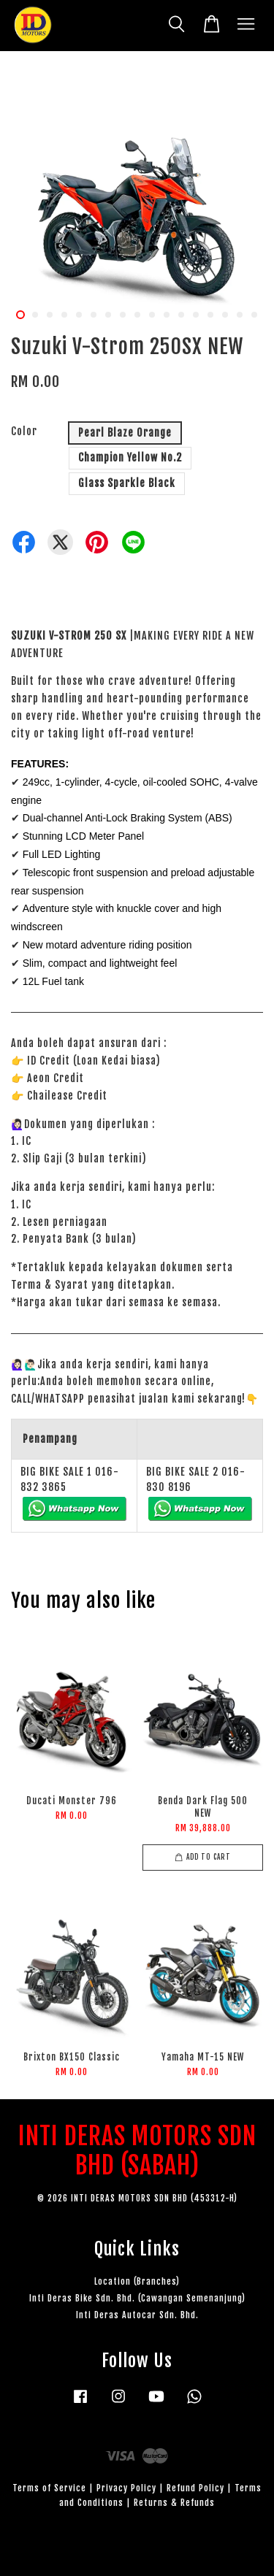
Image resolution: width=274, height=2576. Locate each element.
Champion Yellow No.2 (130, 457)
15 (225, 314)
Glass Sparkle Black (126, 483)
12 (181, 314)
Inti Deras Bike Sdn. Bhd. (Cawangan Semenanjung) (137, 2298)
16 (239, 314)
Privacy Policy (126, 2488)
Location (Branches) (137, 2281)
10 (152, 314)
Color (24, 431)
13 (195, 314)
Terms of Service (49, 2488)
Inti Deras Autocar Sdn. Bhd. (137, 2314)
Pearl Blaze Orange (125, 432)
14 (210, 314)
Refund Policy (195, 2488)
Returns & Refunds (174, 2502)
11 (166, 314)
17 (254, 314)
